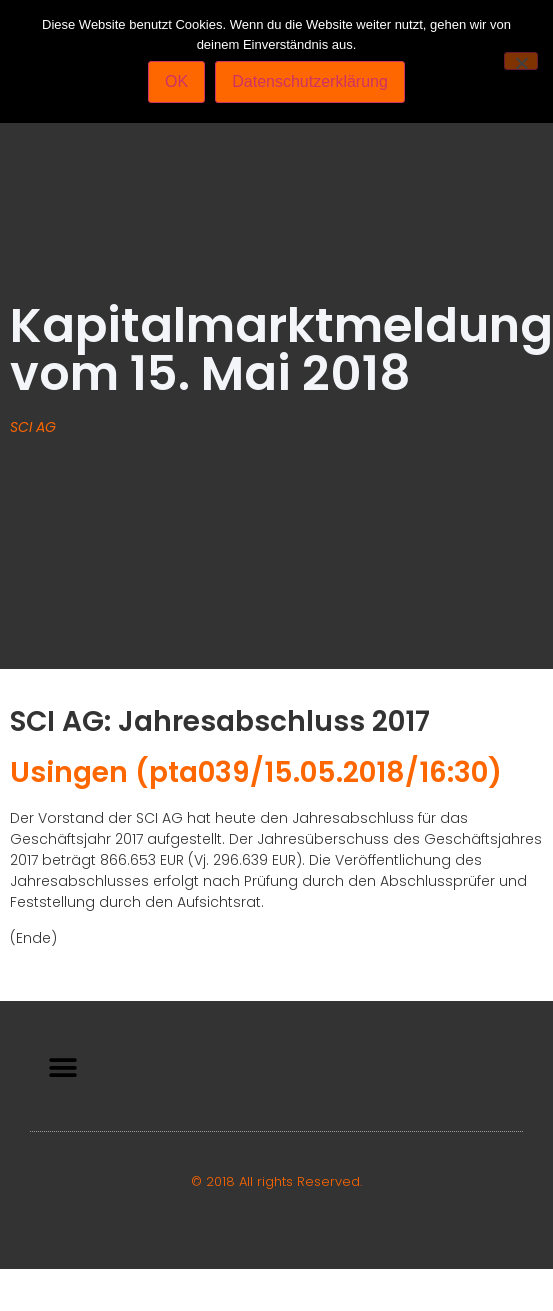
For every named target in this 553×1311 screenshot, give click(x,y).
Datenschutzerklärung (310, 81)
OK (176, 81)
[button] (62, 1068)
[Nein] (521, 61)
